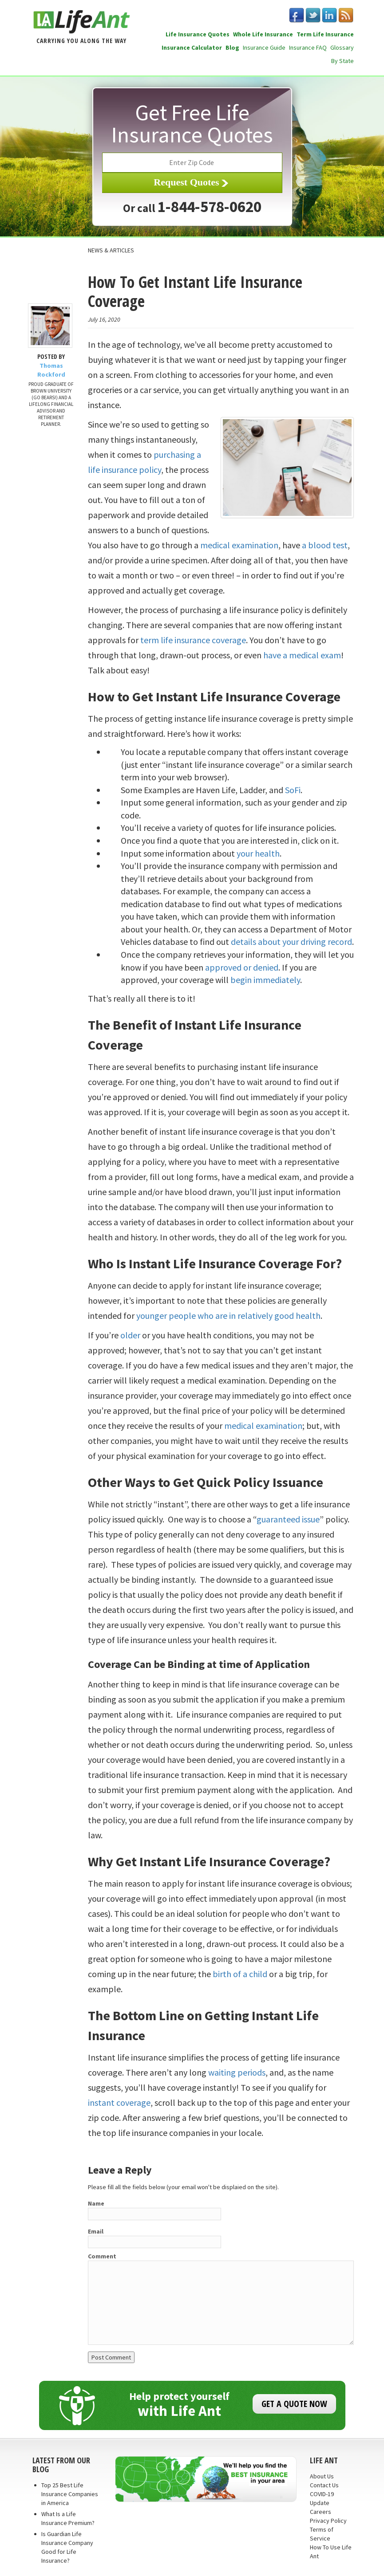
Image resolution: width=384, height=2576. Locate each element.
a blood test (325, 545)
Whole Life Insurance (263, 34)
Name (96, 2203)
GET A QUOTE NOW (294, 2404)
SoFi (293, 789)
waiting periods (236, 2072)
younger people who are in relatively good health (228, 1315)
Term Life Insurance (325, 34)
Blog (232, 47)
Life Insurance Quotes (198, 34)
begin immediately (265, 979)
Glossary (342, 47)
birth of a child (240, 1973)
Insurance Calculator (192, 47)
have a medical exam (302, 655)
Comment (102, 2256)
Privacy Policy (328, 2521)
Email (95, 2231)
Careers (320, 2512)
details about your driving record (291, 941)
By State (342, 61)
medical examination (239, 545)
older (130, 1335)
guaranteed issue (288, 1519)
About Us (322, 2476)
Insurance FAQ (308, 47)
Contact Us (324, 2485)
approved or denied (241, 967)
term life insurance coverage (193, 639)
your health (258, 853)
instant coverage (119, 2102)
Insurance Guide (264, 47)
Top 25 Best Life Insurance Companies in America (69, 2494)
